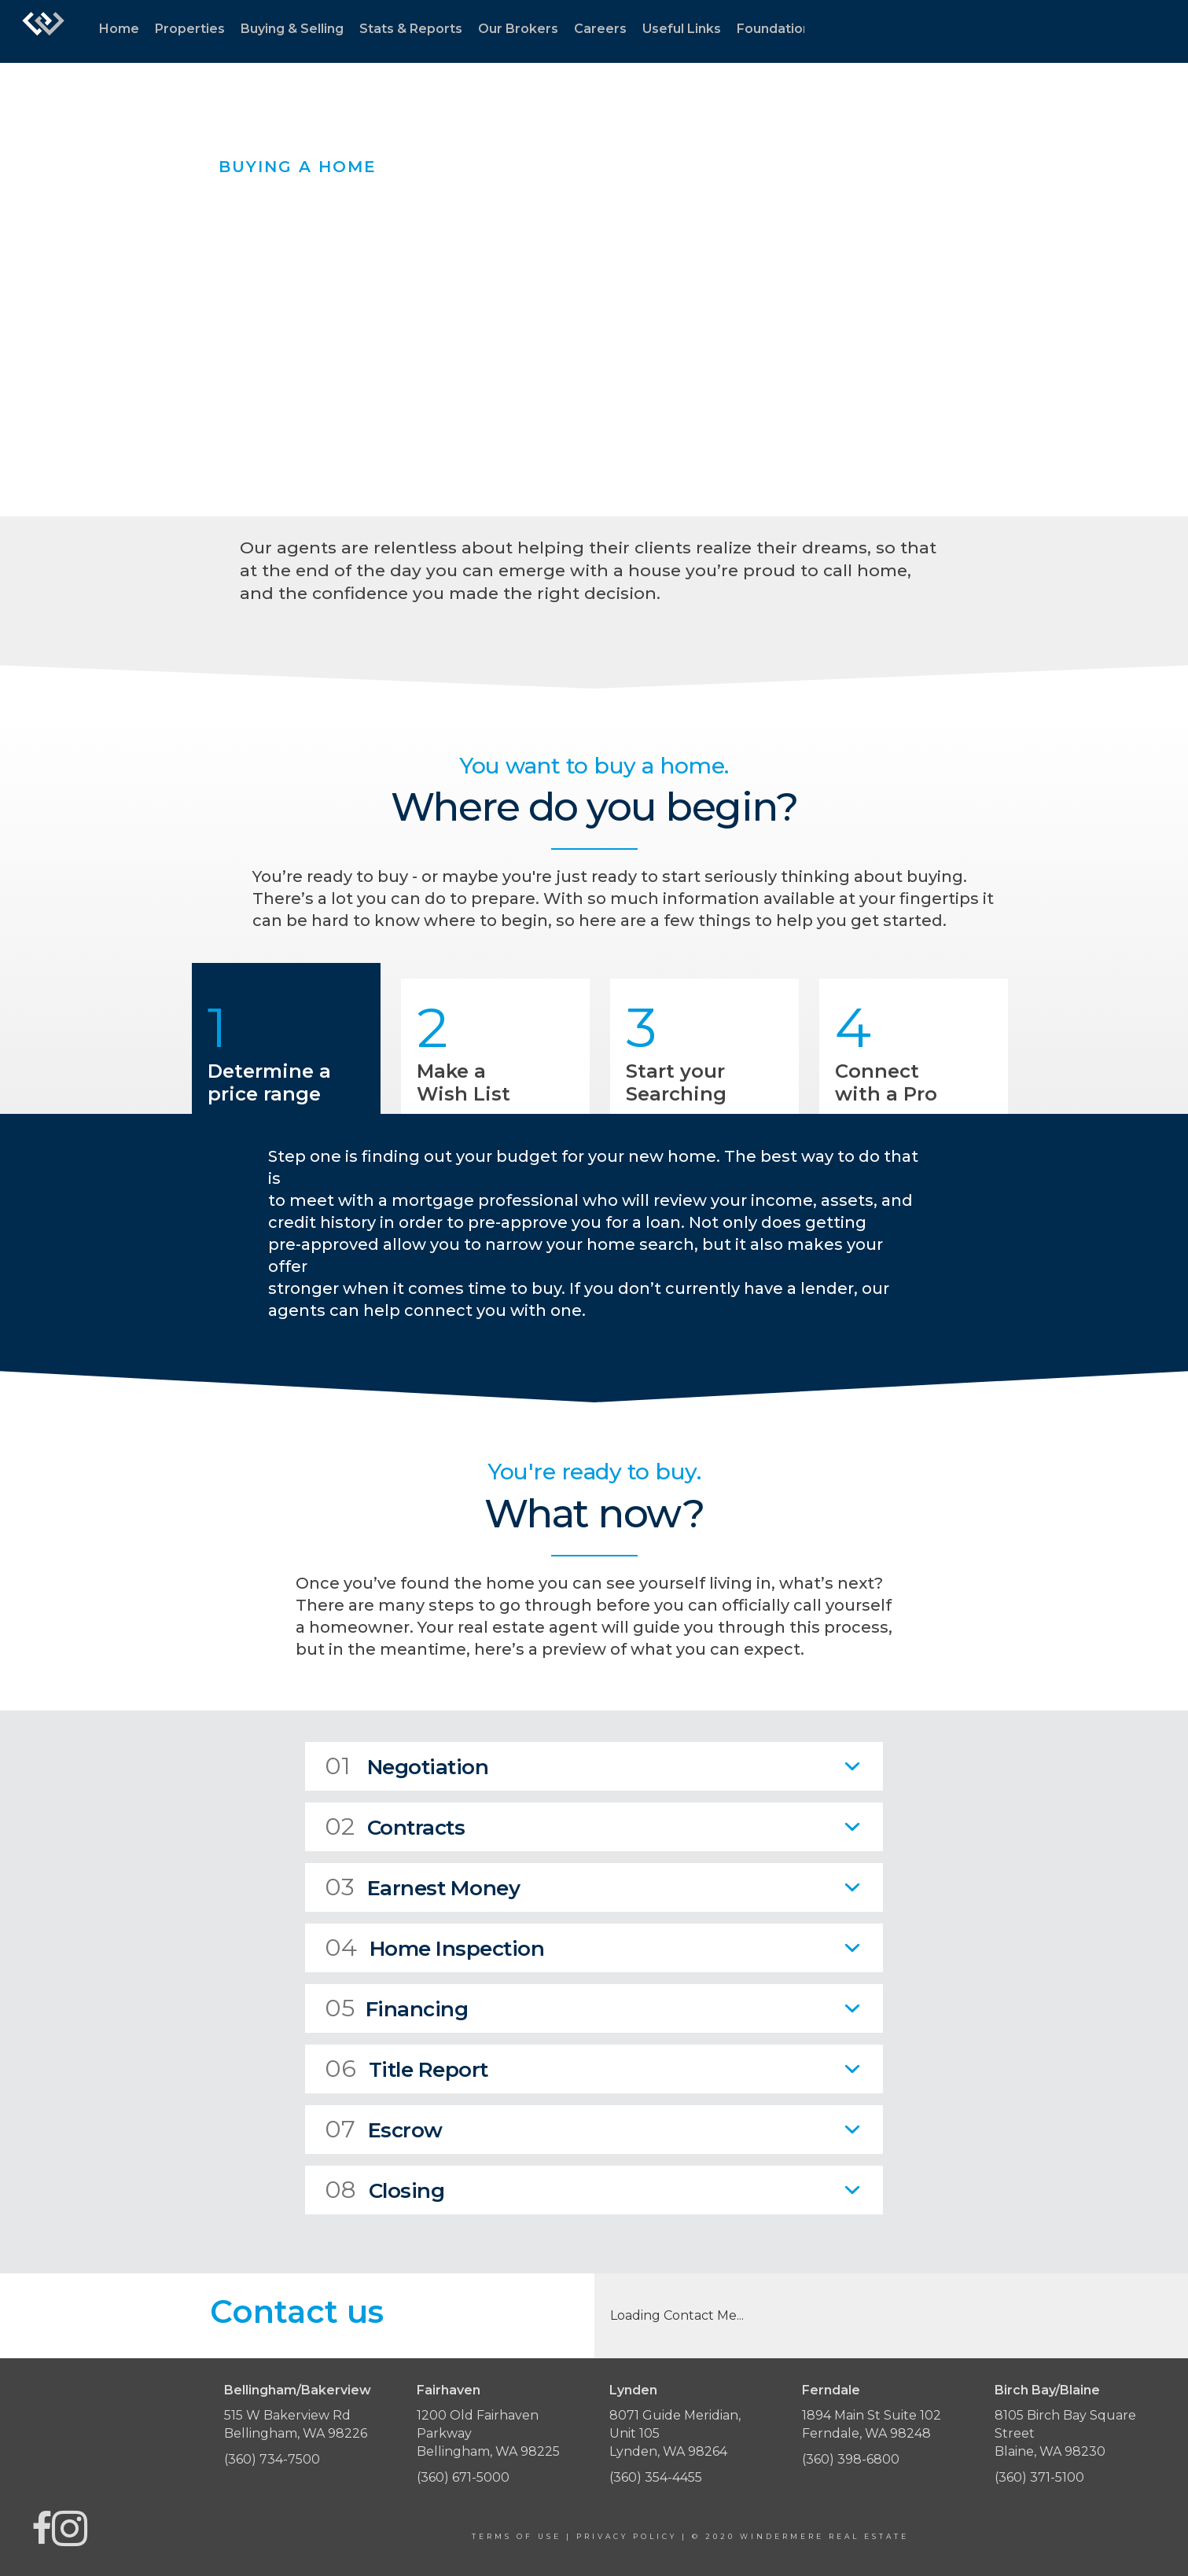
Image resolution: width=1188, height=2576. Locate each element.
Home (119, 28)
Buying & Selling (292, 28)
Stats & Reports (410, 28)
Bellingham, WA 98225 (488, 2451)
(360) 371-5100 (1039, 2477)
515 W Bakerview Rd (287, 2415)
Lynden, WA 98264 (668, 2451)
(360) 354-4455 (655, 2477)
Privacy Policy (626, 2536)
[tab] (594, 1766)
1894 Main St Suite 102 (871, 2415)
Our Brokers (518, 28)
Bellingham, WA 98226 (295, 2433)
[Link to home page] (43, 31)
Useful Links (681, 28)
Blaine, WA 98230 (1050, 2451)
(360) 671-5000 (463, 2477)
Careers (600, 28)
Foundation (774, 28)
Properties (190, 28)
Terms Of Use (516, 2536)
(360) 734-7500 (272, 2459)
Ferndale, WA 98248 (866, 2433)
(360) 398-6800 (850, 2459)
